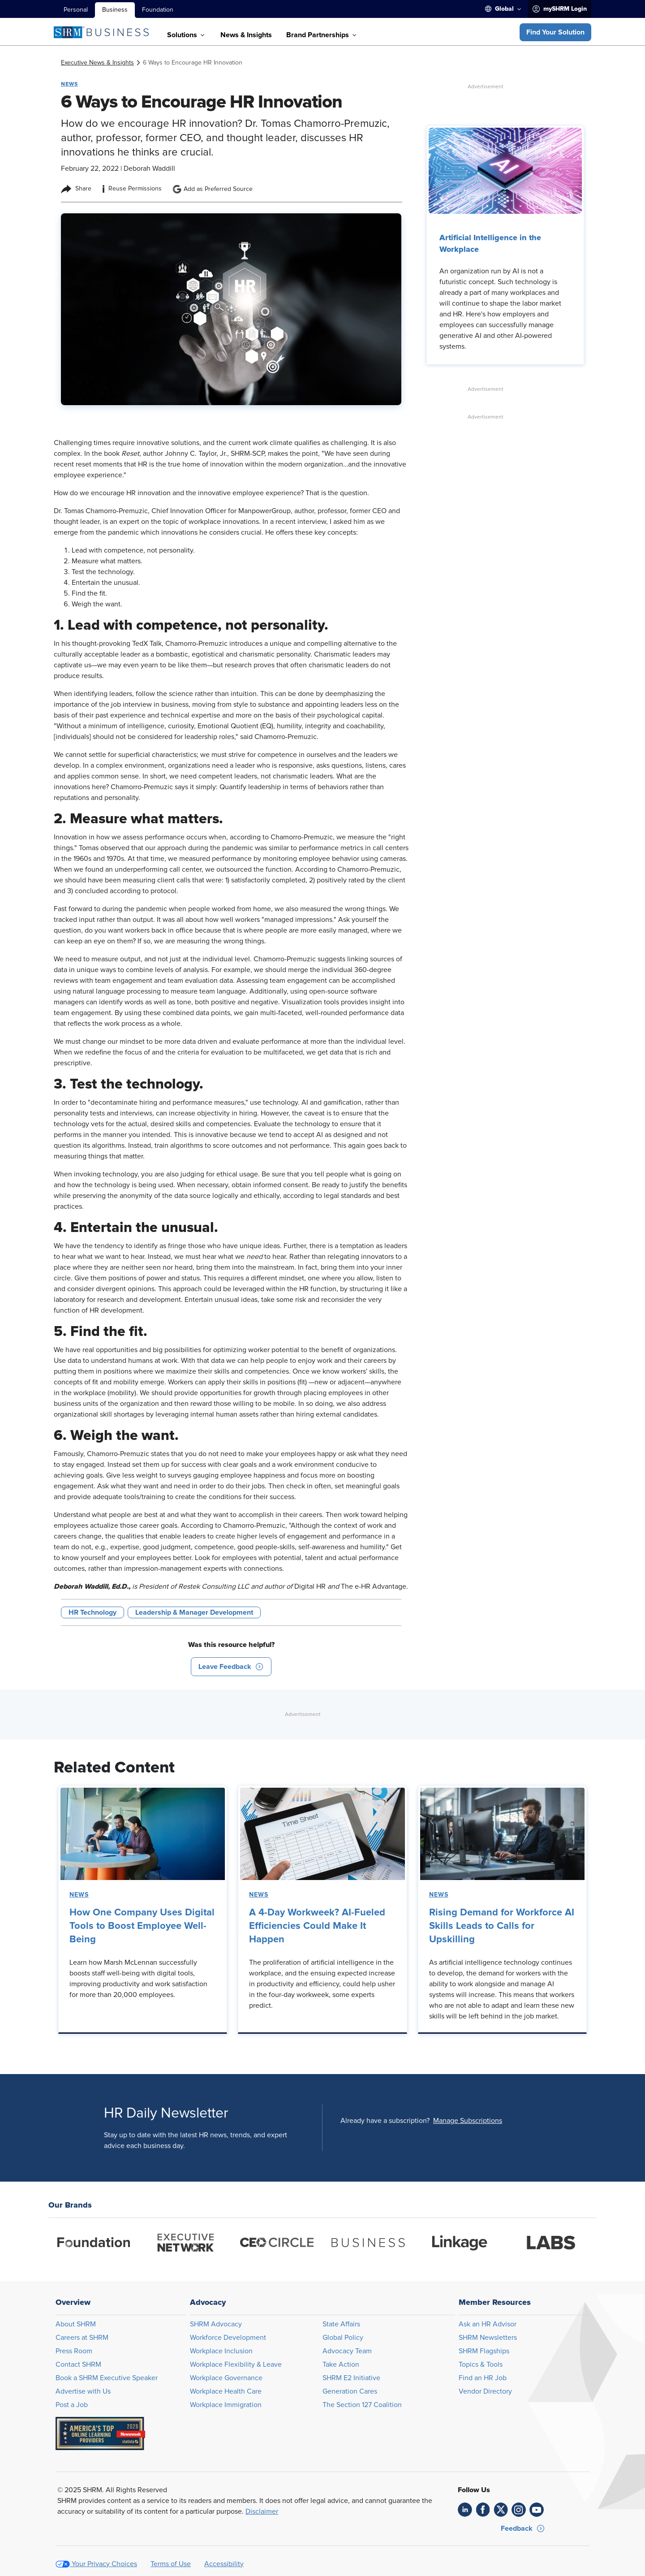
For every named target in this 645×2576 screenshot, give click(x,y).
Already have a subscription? (385, 2120)
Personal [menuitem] (76, 10)
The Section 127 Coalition (362, 2404)
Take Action (340, 2364)
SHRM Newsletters (488, 2337)
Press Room (74, 2351)
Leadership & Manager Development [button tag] (194, 1612)
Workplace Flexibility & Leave (236, 2364)
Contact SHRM (78, 2364)
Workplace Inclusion (221, 2351)
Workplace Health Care (226, 2391)
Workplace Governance (226, 2378)
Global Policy (342, 2337)
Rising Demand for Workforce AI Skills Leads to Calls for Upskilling (501, 1926)
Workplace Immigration (226, 2404)
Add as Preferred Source (212, 189)
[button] (555, 32)
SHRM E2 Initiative (351, 2378)
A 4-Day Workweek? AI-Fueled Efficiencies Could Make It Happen (317, 1926)
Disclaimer (261, 2511)
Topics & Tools (481, 2364)
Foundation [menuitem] (157, 10)
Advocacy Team (347, 2351)
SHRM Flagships (484, 2351)
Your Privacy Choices (104, 2563)
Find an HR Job (483, 2378)
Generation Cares (349, 2391)
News (79, 1895)
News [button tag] (69, 84)
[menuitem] (503, 9)
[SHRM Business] (101, 32)
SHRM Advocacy (216, 2324)
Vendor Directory (485, 2391)
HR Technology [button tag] (92, 1612)
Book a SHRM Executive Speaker (107, 2378)
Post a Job (72, 2404)
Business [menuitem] (115, 10)
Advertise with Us (83, 2391)
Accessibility (224, 2563)
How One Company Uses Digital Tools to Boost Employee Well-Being (142, 1926)
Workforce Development (228, 2337)
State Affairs (341, 2324)
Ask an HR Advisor (487, 2324)
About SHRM (76, 2324)
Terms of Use (170, 2563)
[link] (97, 63)
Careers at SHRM (82, 2337)
